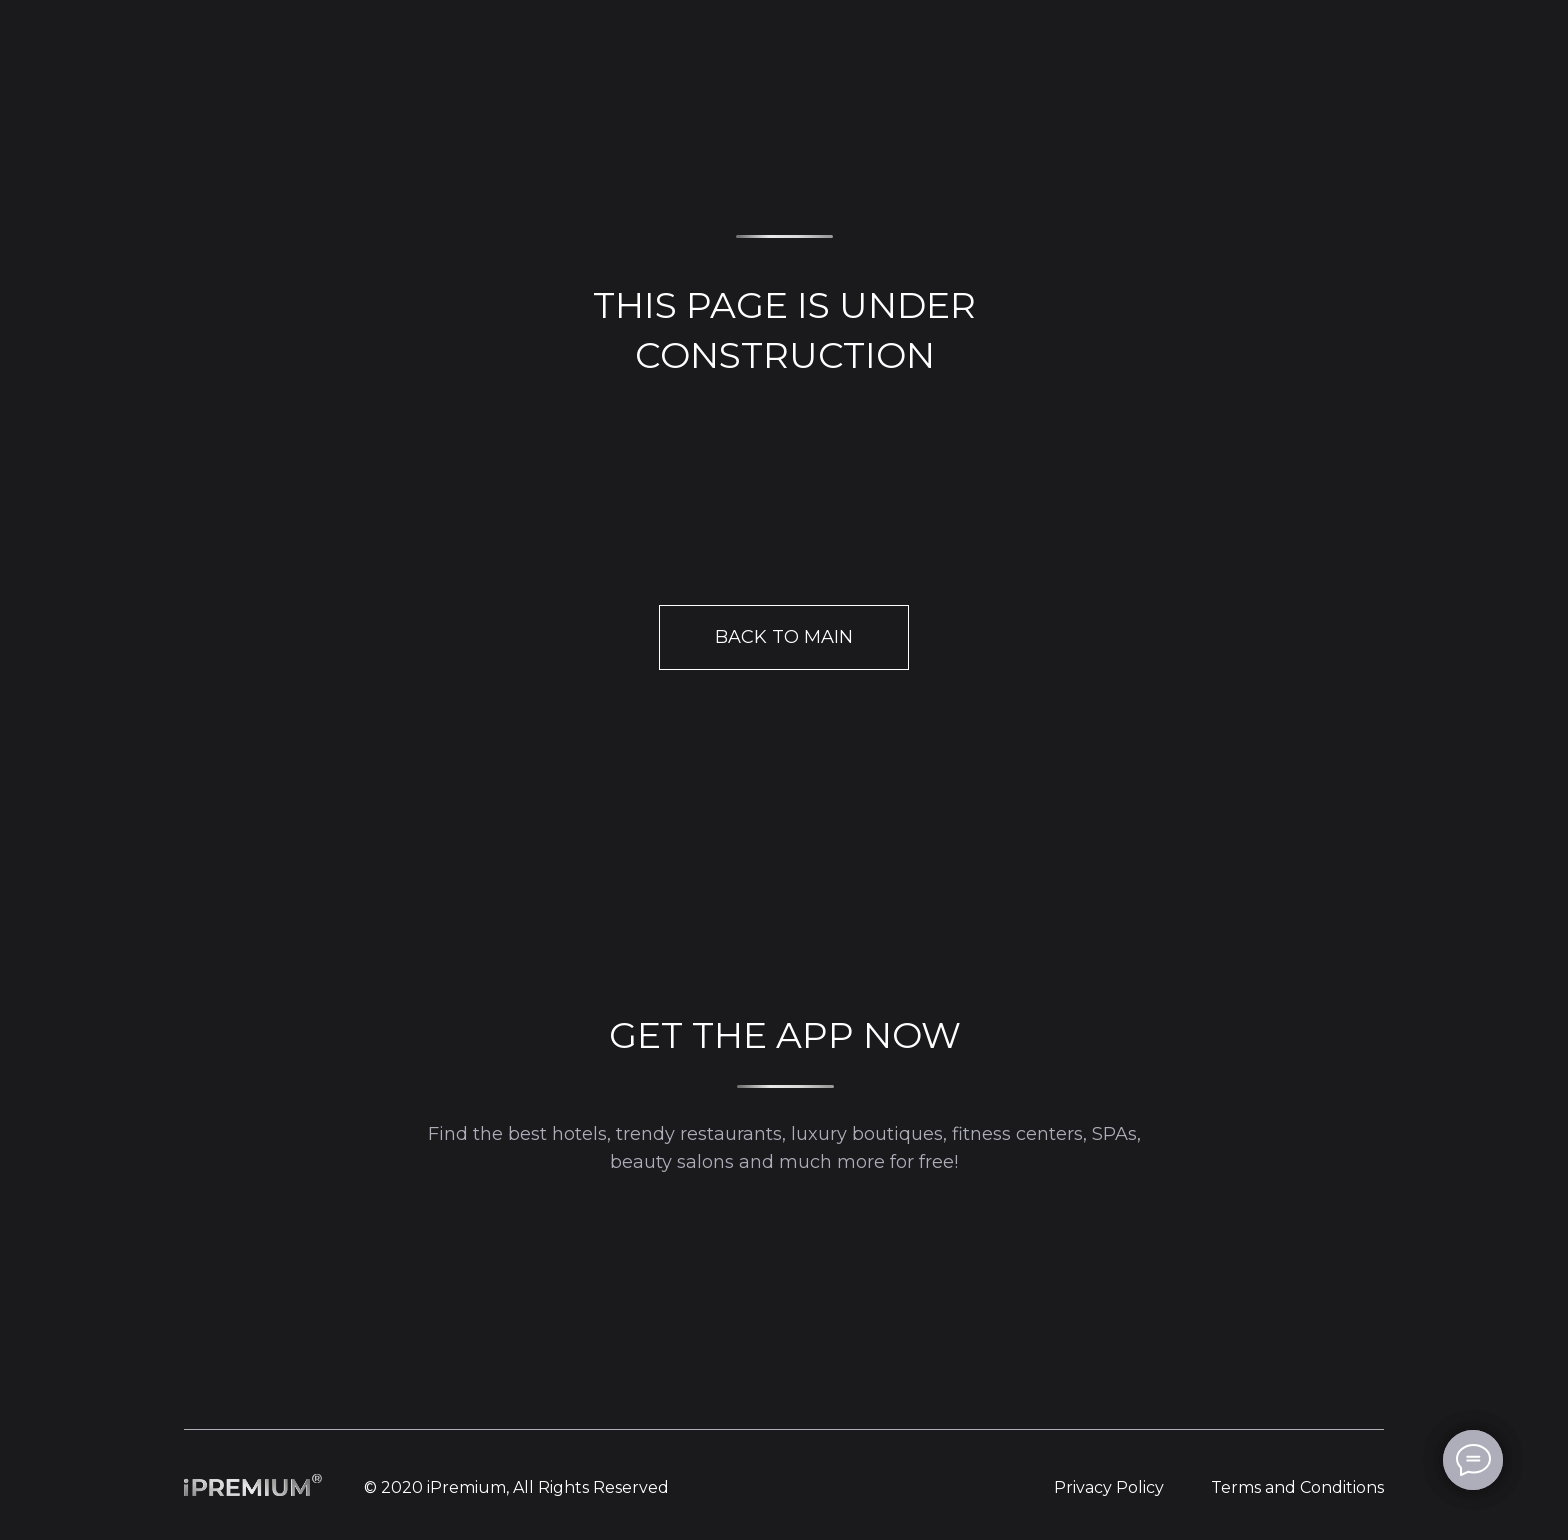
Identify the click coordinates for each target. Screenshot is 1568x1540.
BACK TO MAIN (784, 637)
